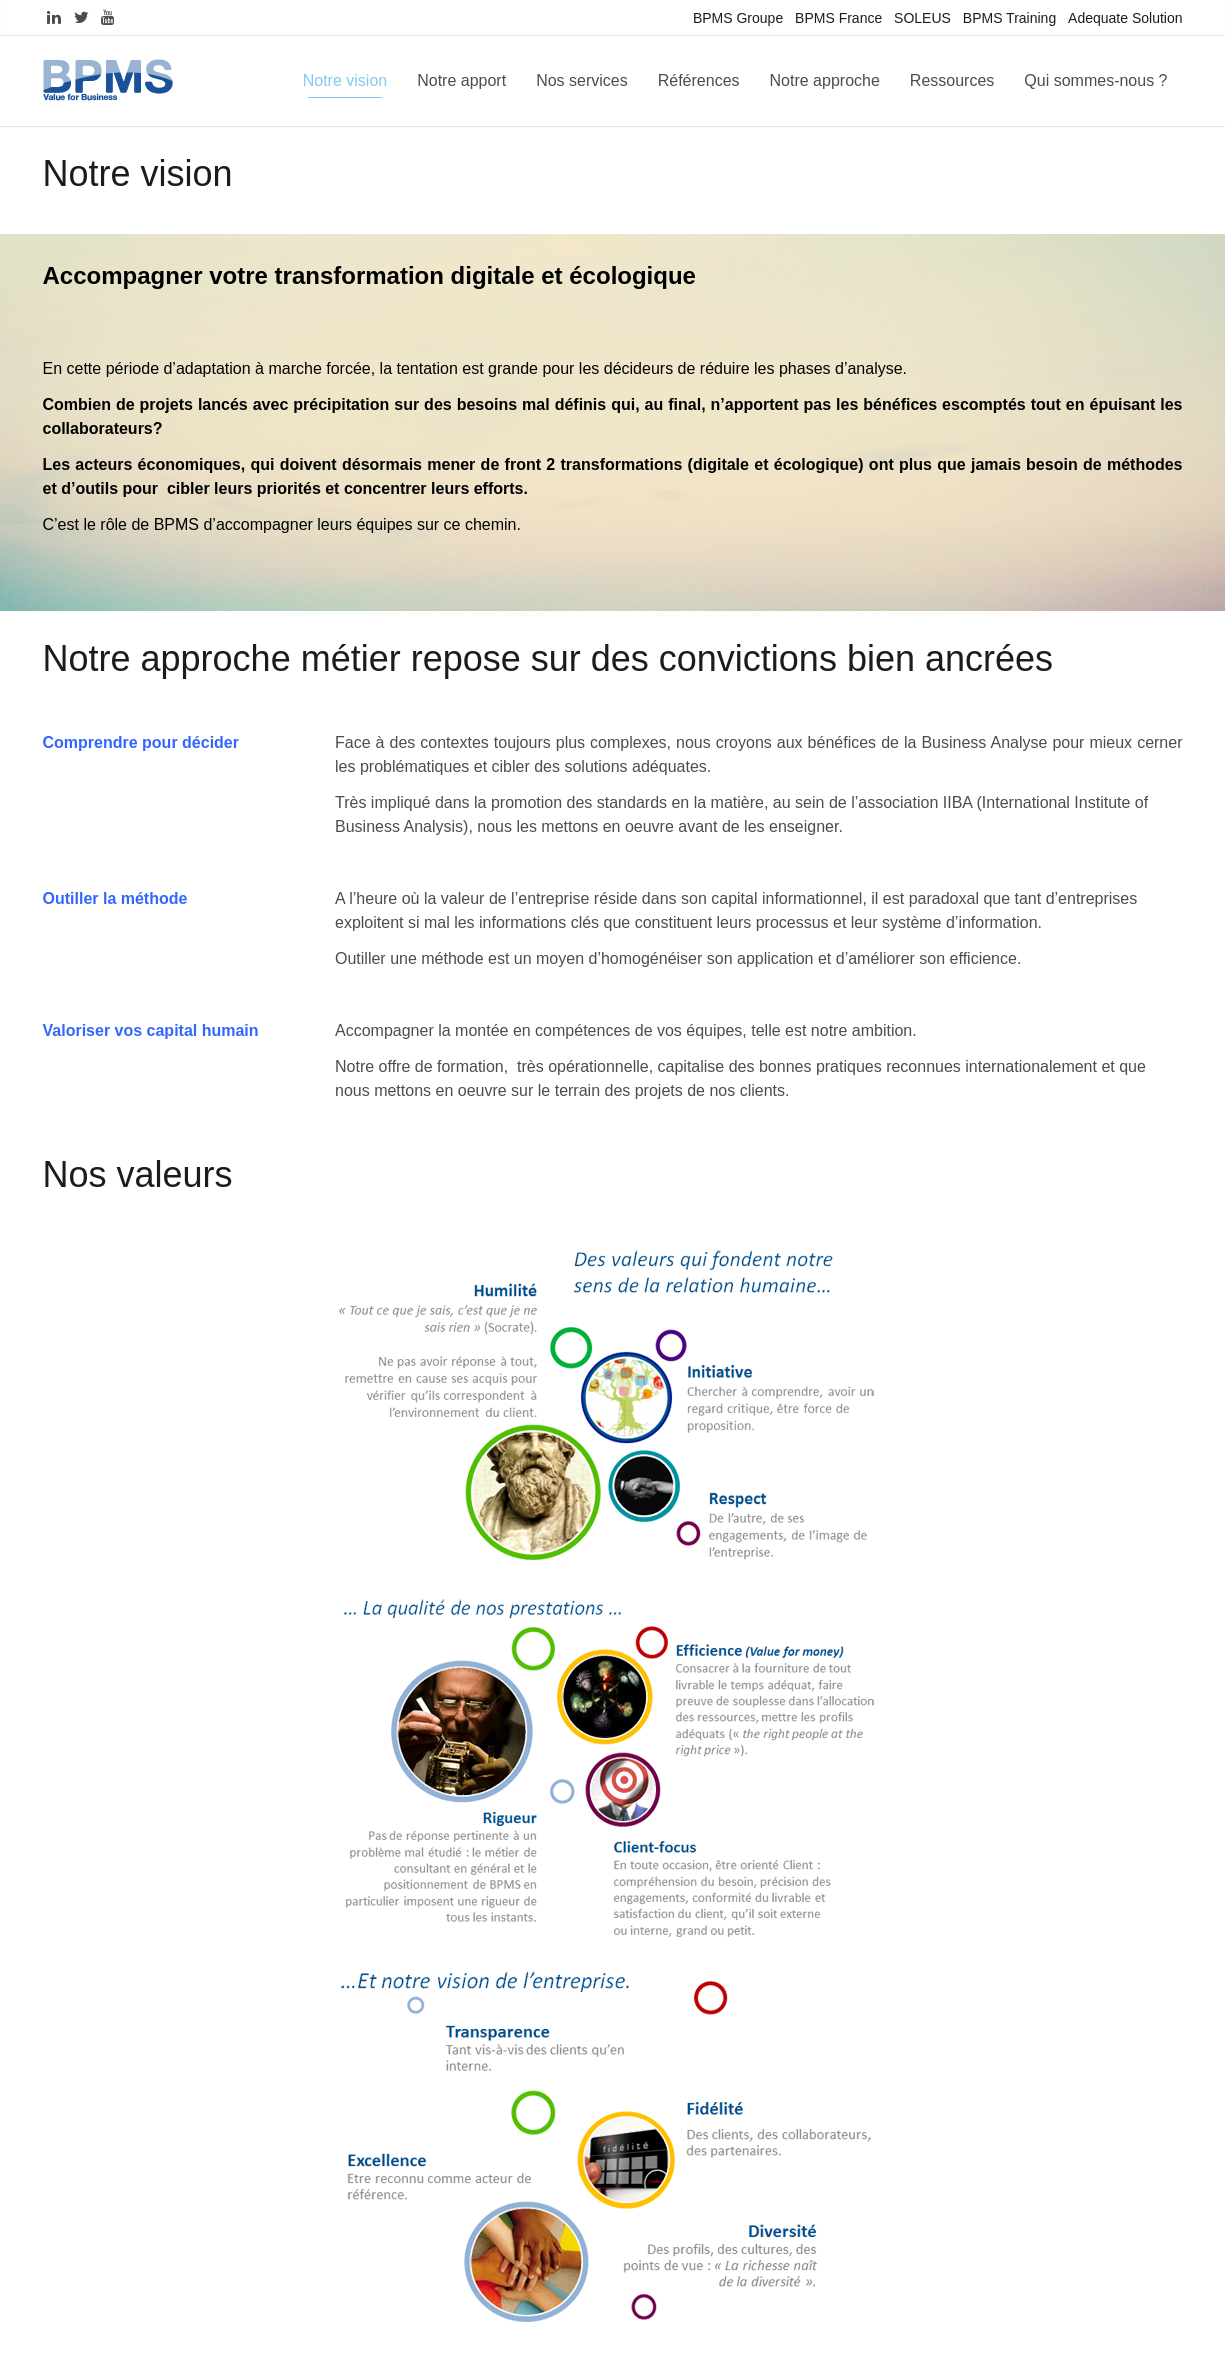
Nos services (582, 80)
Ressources (952, 80)
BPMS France (838, 18)
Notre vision (345, 80)
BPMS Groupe (738, 18)
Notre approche (825, 80)
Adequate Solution (1125, 18)
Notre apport (461, 80)
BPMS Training (1009, 18)
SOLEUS (922, 18)
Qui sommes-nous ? (1095, 80)
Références (699, 80)
